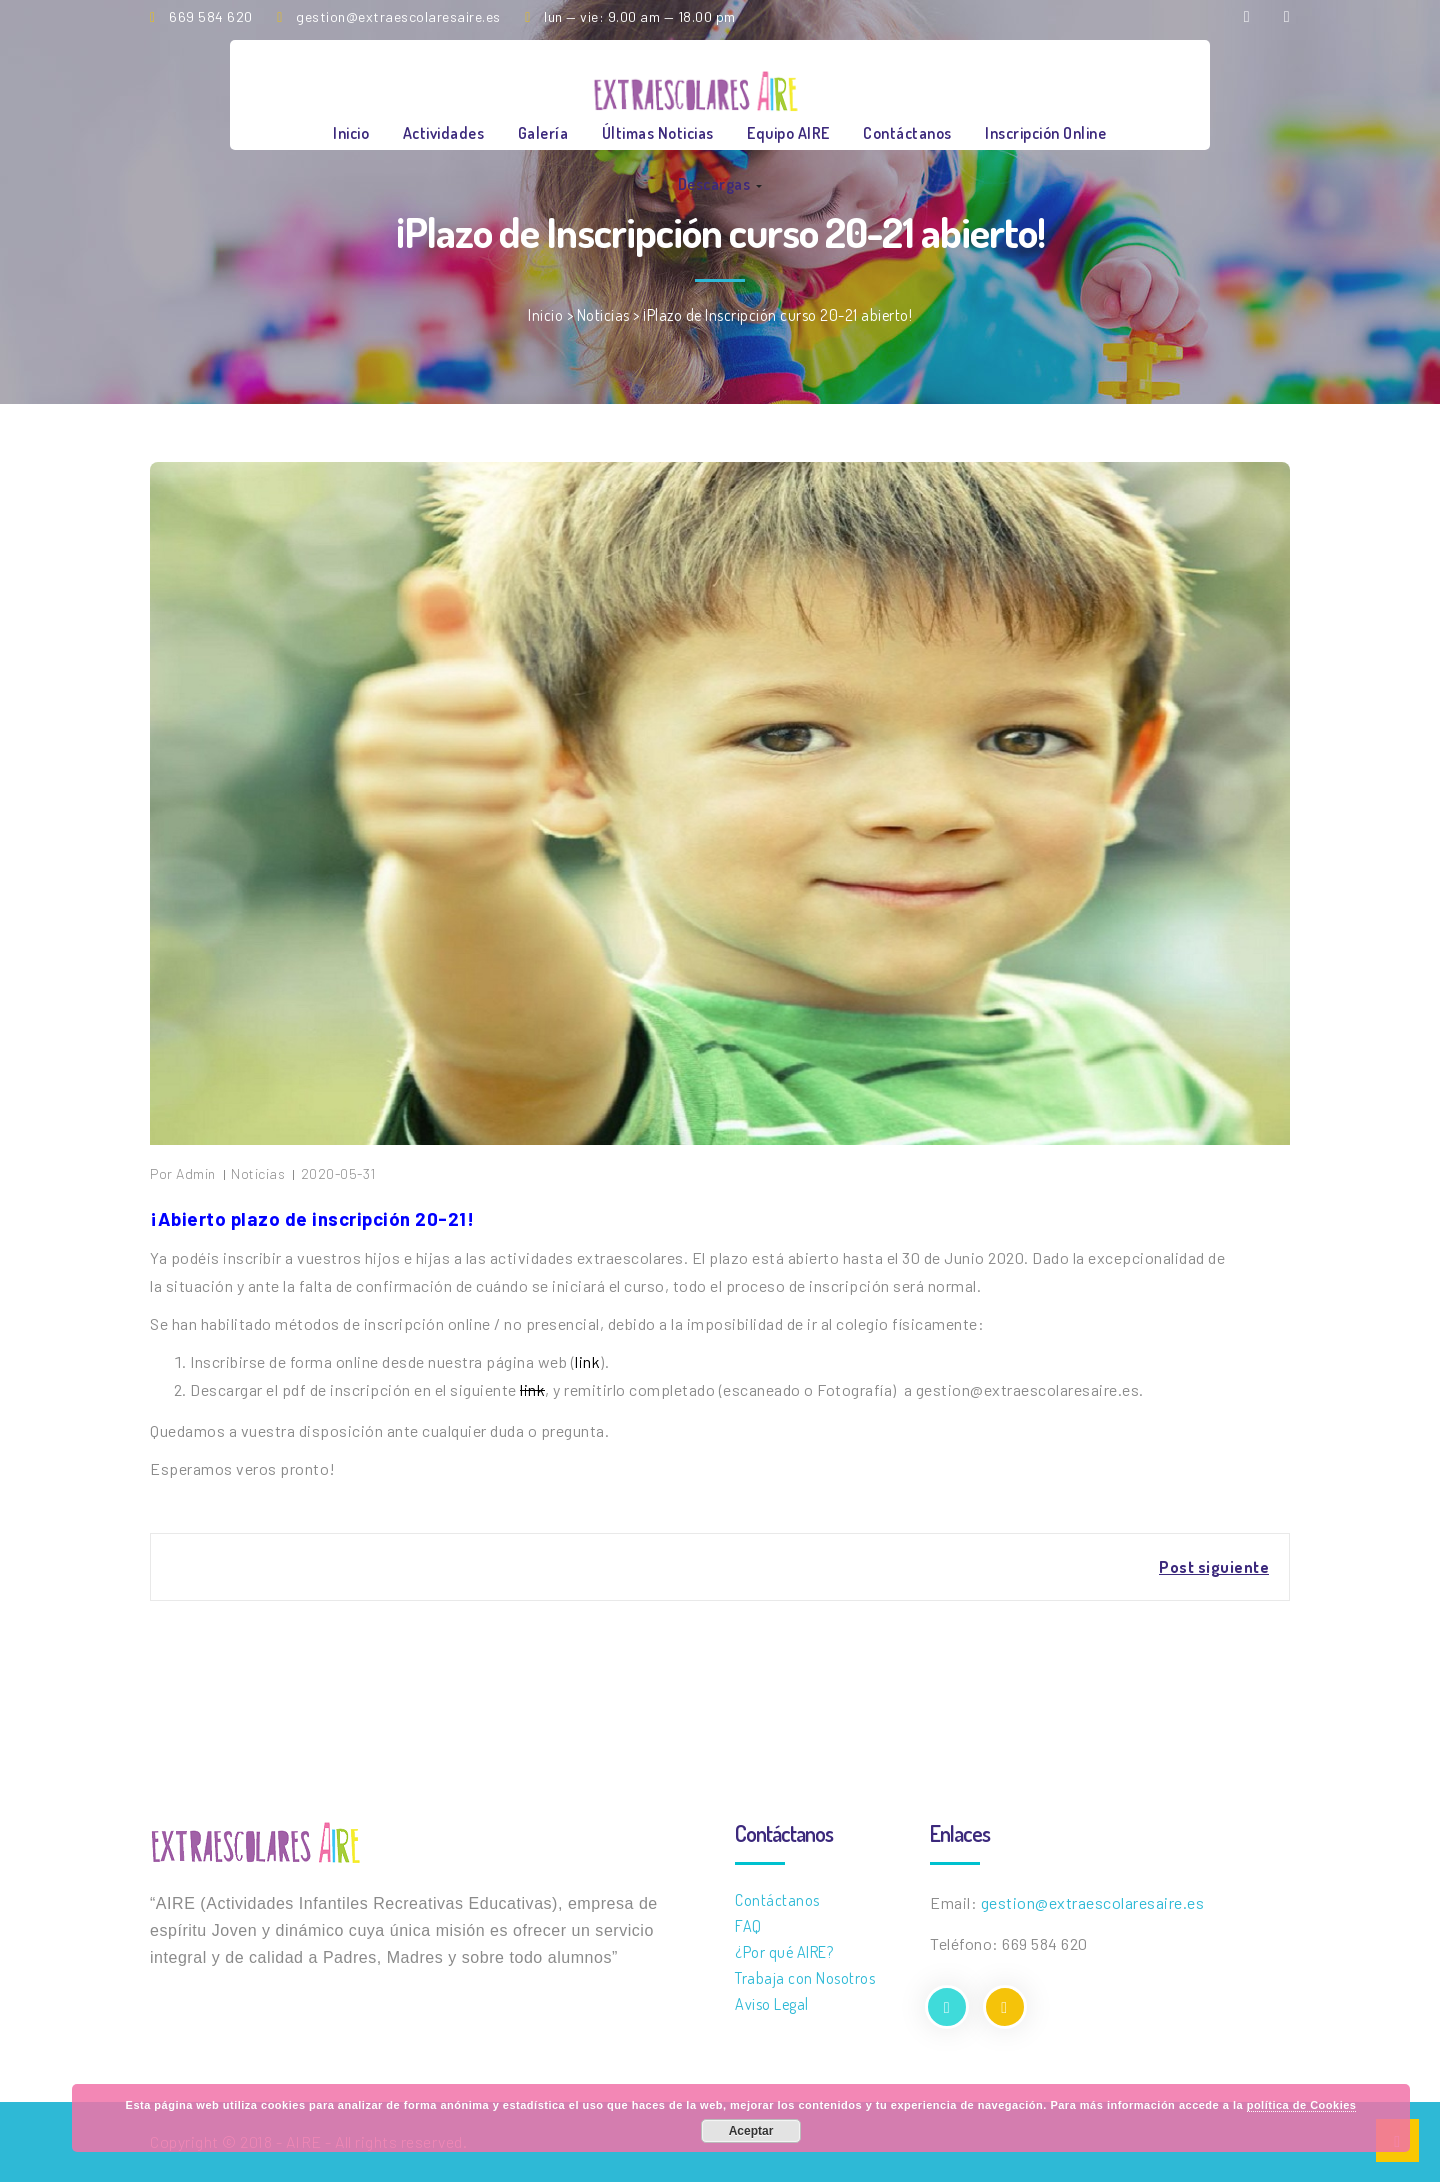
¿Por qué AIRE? (784, 1952)
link (587, 1361)
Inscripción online (1045, 133)
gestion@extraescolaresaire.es (1093, 1902)
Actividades (444, 133)
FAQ (748, 1926)
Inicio (351, 133)
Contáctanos (907, 133)
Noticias (603, 315)
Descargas (720, 184)
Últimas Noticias (658, 133)
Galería (543, 133)
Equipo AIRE (788, 133)
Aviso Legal (772, 2004)
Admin (196, 1173)
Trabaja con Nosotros (805, 1978)
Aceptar (751, 2131)
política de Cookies (1302, 2105)
